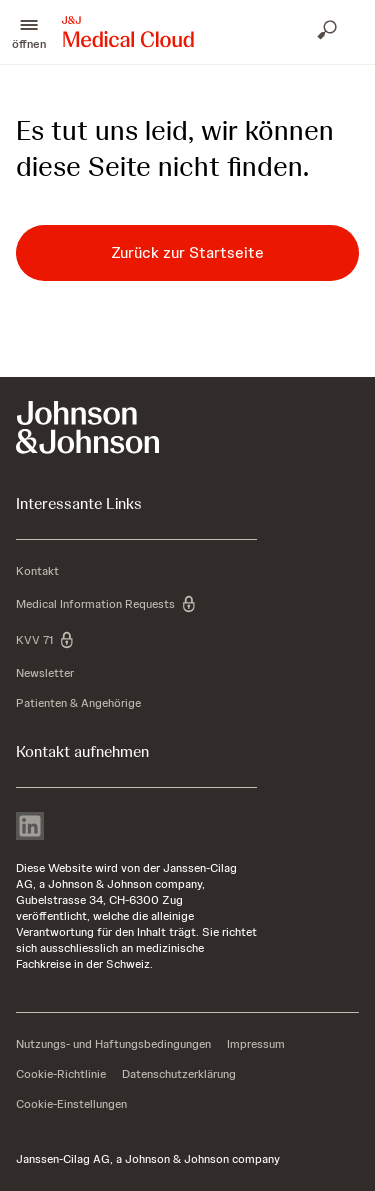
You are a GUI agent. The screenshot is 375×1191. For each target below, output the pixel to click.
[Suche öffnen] (329, 32)
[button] (29, 32)
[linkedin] (30, 828)
